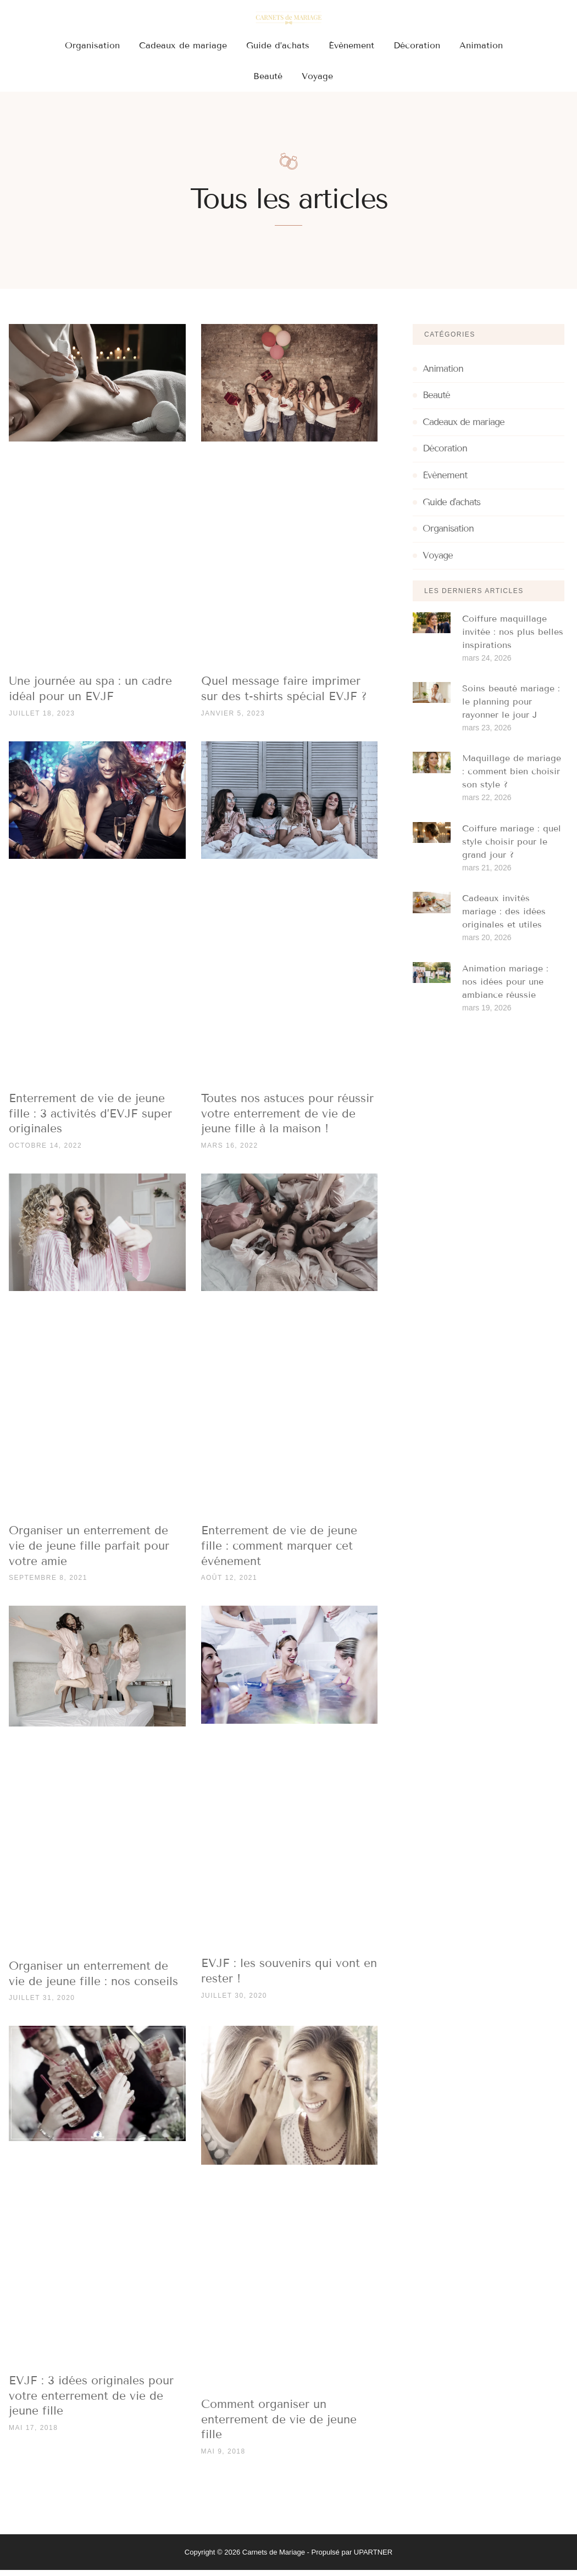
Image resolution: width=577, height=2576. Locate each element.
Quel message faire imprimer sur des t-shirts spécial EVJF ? (284, 694)
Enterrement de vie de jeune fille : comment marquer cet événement (279, 1551)
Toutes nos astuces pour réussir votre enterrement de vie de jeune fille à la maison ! (287, 1119)
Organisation (92, 45)
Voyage (317, 76)
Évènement (351, 45)
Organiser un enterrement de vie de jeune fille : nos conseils (93, 1979)
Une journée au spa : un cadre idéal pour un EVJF (90, 694)
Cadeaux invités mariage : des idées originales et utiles (504, 917)
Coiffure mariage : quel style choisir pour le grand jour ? (511, 847)
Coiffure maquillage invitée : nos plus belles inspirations (512, 637)
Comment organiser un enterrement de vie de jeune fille (279, 2425)
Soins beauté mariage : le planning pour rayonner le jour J (511, 707)
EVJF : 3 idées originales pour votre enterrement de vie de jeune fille (91, 2401)
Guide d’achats (277, 45)
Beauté (267, 76)
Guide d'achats (451, 508)
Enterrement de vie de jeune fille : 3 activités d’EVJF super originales (90, 1119)
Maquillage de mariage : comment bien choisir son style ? (511, 777)
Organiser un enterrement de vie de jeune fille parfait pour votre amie (89, 1551)
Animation (481, 45)
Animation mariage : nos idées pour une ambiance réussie (505, 987)
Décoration (416, 45)
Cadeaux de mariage (183, 45)
